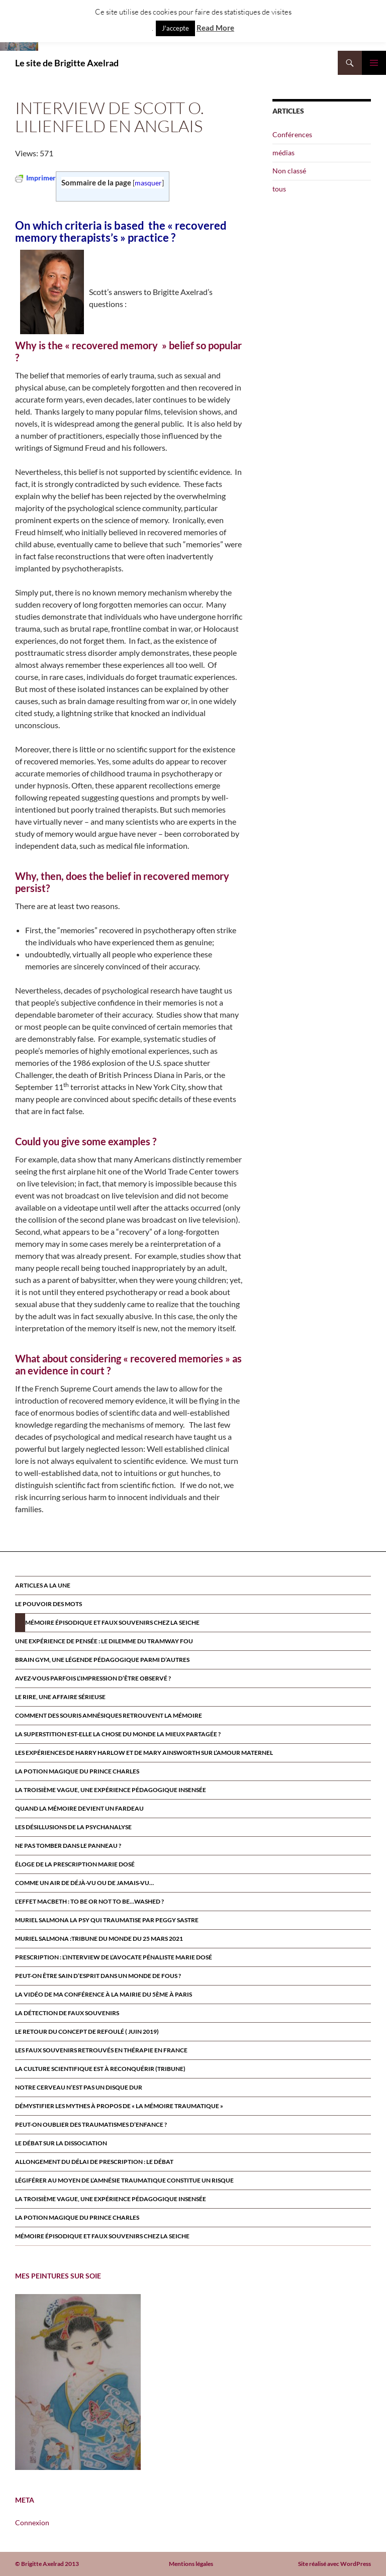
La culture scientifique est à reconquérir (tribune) (100, 2068)
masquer (148, 182)
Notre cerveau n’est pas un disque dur (78, 2087)
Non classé (289, 170)
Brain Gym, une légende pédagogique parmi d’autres (102, 1659)
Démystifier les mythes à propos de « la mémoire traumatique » (119, 2106)
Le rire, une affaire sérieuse (60, 1697)
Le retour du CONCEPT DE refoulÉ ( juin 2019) (87, 2031)
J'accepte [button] (175, 28)
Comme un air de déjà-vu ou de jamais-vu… (84, 1883)
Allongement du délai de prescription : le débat (94, 2161)
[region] (78, 2382)
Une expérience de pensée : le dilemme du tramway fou (104, 1641)
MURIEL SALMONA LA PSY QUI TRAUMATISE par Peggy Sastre (107, 1920)
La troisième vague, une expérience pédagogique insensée (110, 1790)
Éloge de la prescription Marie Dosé (75, 1864)
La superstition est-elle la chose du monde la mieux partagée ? (118, 1734)
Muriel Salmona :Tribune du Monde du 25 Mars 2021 (99, 1938)
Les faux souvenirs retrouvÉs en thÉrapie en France (101, 2050)
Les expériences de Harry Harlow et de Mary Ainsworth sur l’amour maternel (144, 1752)
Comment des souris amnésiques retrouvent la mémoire (108, 1715)
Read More (215, 27)
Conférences (292, 134)
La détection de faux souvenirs (67, 2013)
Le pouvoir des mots (48, 1604)
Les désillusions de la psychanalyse (73, 1827)
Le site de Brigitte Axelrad (67, 62)
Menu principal (374, 63)
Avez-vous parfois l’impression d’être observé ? (93, 1678)
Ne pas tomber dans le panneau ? (68, 1845)
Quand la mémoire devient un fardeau (79, 1808)
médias (283, 152)
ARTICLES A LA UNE (42, 1585)
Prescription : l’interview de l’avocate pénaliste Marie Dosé (113, 1957)
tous (279, 188)
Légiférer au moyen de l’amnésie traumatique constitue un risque (124, 2180)
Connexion (32, 2522)
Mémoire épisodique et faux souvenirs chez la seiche (112, 1622)
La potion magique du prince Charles (77, 1771)
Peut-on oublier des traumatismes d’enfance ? (91, 2124)
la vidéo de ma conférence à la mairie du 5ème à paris (103, 1994)
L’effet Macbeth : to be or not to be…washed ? (89, 1901)
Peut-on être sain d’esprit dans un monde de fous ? (98, 1975)
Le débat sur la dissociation (61, 2143)
